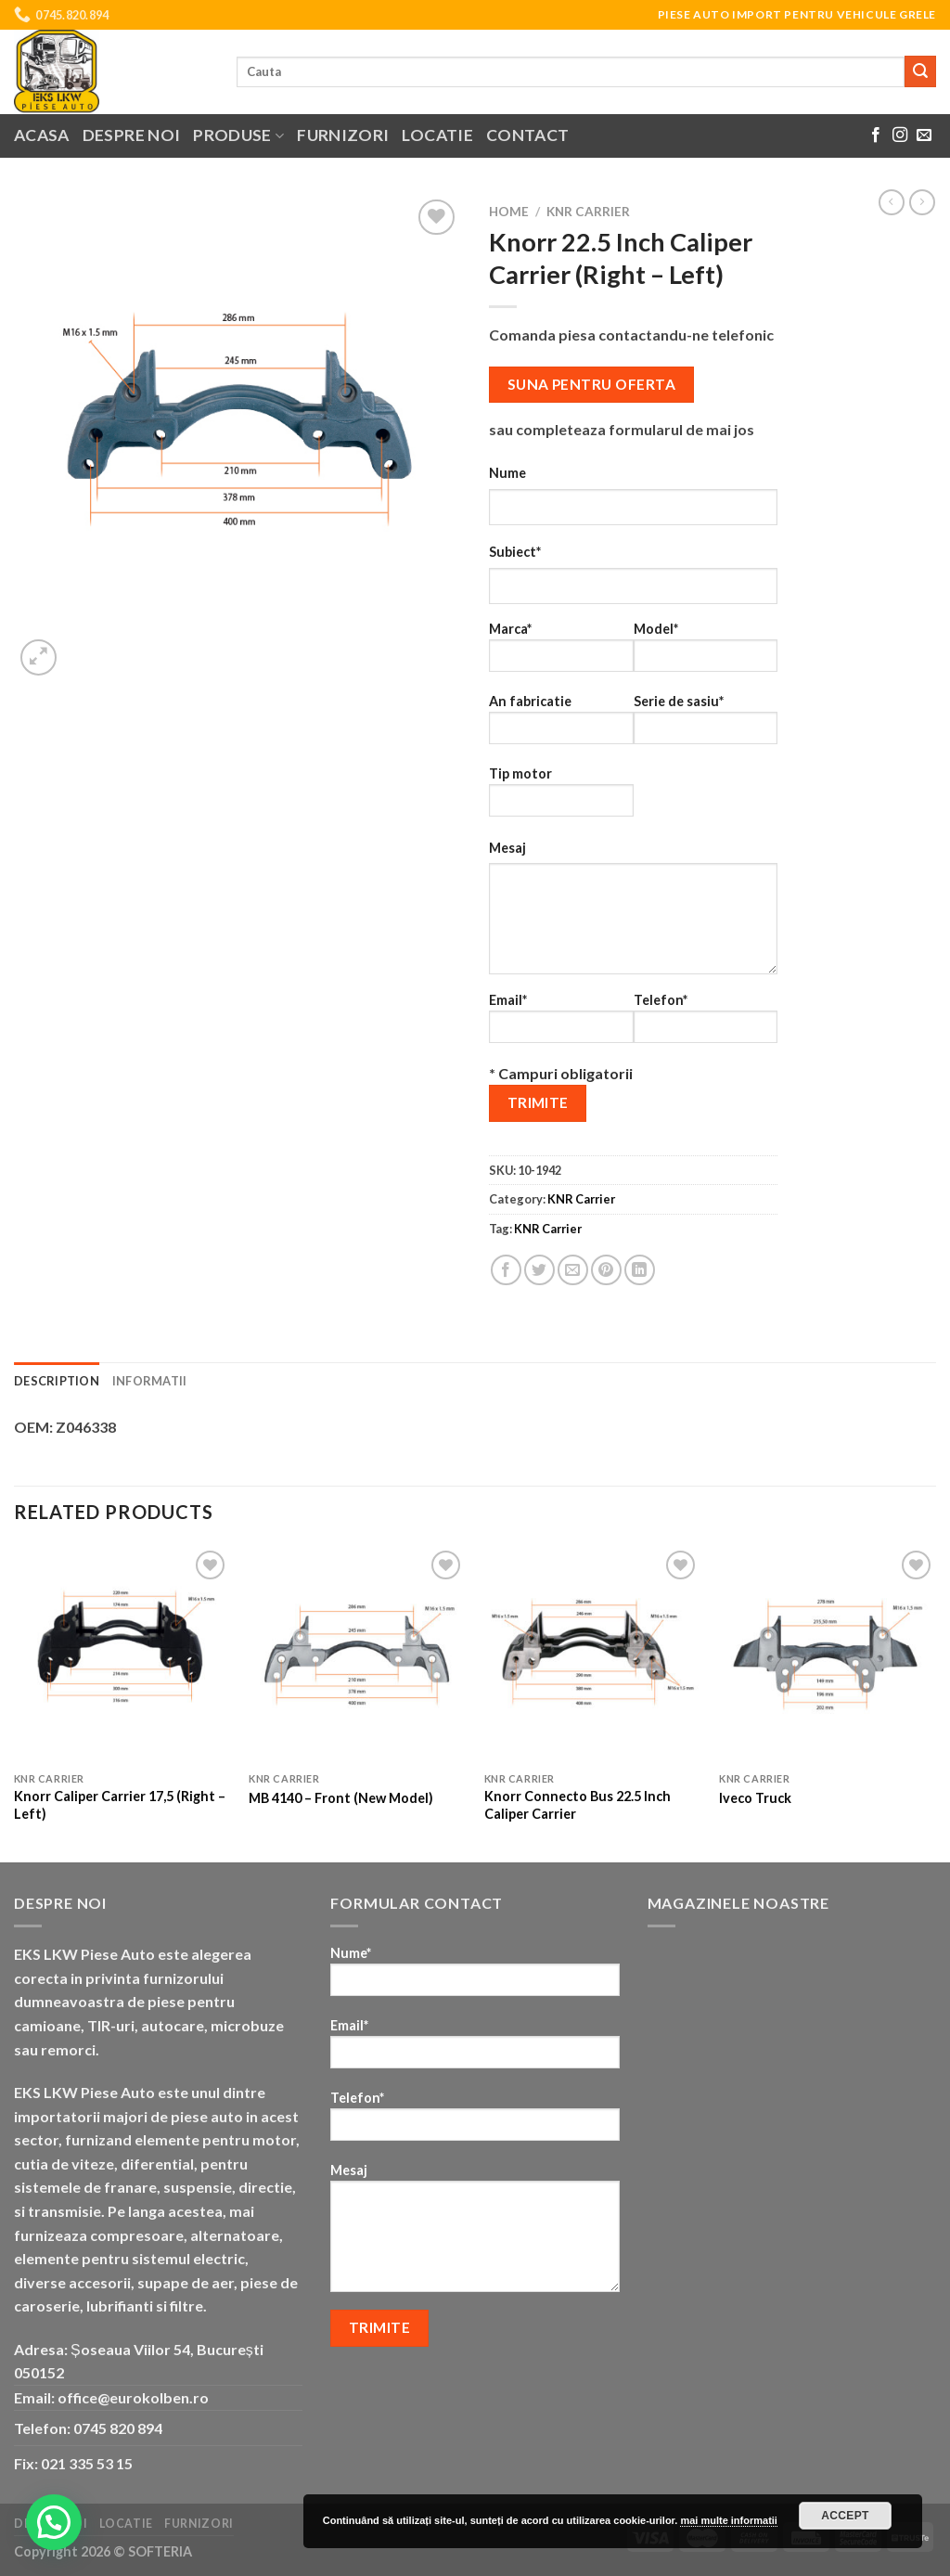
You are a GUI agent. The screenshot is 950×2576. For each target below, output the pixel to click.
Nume (507, 473)
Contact (527, 135)
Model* (706, 653)
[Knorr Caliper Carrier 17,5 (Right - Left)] (122, 1654)
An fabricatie (561, 725)
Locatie (437, 135)
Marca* (561, 653)
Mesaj (507, 848)
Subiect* (515, 552)
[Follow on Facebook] (875, 135)
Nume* (474, 1977)
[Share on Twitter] (539, 1270)
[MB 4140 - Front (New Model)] (357, 1654)
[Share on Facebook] (506, 1270)
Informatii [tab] (149, 1380)
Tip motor (561, 798)
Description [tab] (56, 1380)
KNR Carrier (588, 211)
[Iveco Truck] (827, 1654)
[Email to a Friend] (573, 1270)
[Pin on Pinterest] (606, 1270)
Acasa (42, 135)
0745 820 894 (117, 2428)
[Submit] (920, 71)
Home (509, 211)
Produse (238, 135)
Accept (845, 2515)
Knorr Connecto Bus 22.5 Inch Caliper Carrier (577, 1805)
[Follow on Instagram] (899, 135)
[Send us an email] (924, 135)
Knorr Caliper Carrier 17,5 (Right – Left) (119, 1805)
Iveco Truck (755, 1798)
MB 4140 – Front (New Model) (341, 1798)
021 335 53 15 (87, 2463)
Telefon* (706, 1024)
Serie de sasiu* (706, 725)
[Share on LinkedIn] (639, 1270)
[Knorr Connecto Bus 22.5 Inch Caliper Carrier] (592, 1654)
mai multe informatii (728, 2520)
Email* (561, 1024)
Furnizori (343, 135)
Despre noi (132, 135)
